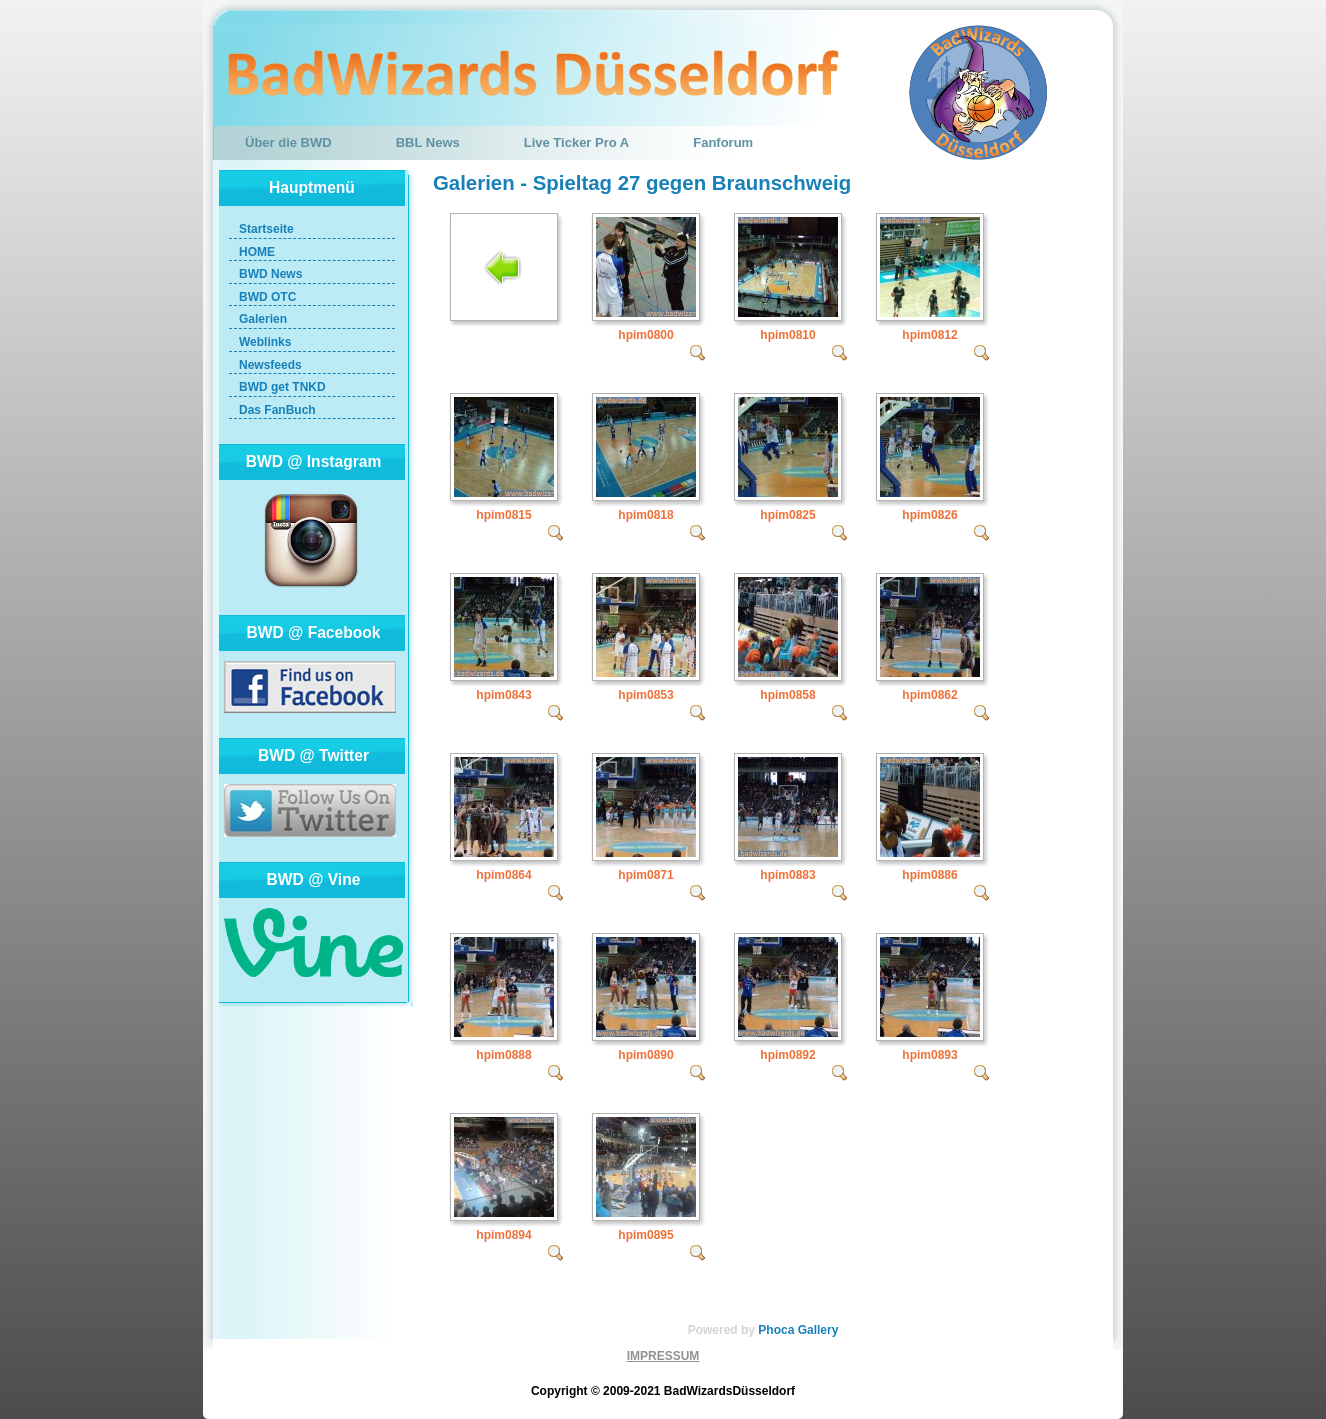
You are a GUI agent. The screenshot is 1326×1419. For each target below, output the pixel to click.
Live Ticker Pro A (577, 142)
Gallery (818, 1330)
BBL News (428, 142)
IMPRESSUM (663, 1356)
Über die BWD (288, 142)
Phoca (776, 1330)
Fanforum (723, 142)
